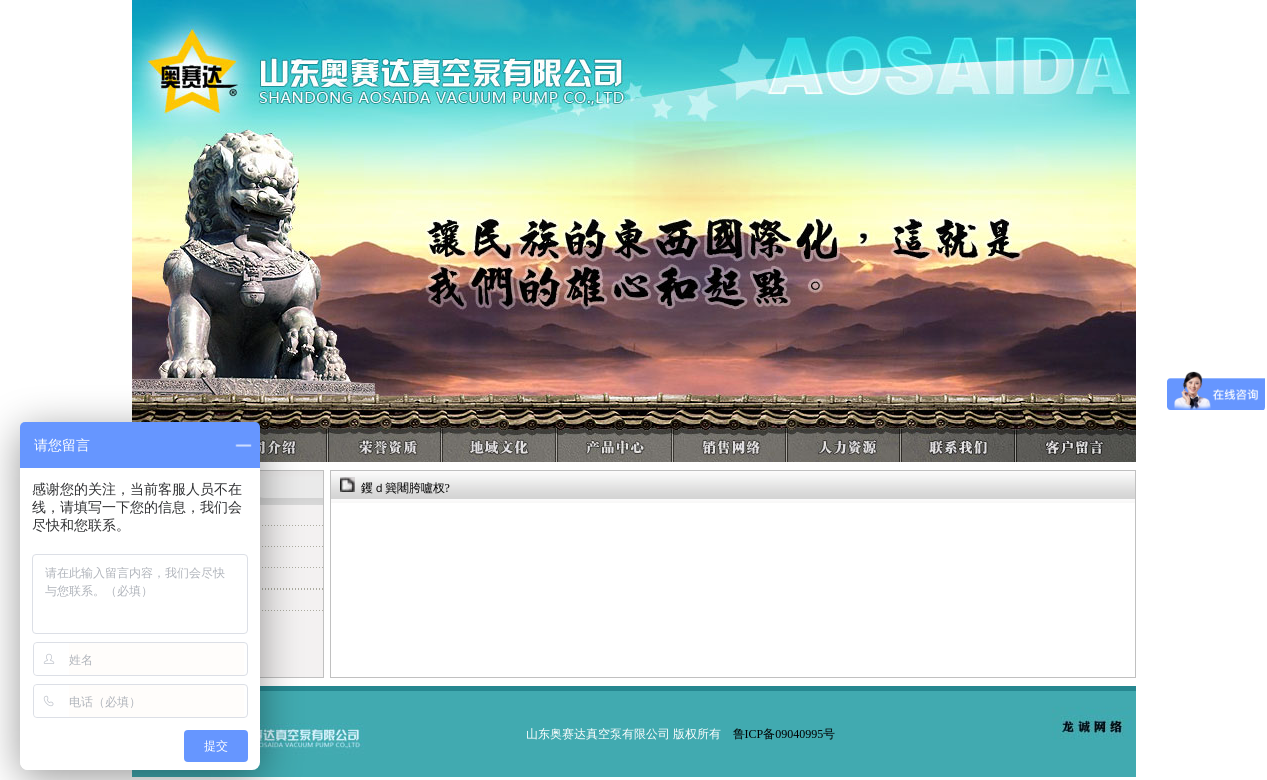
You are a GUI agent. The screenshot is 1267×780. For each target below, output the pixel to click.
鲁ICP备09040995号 (784, 734)
